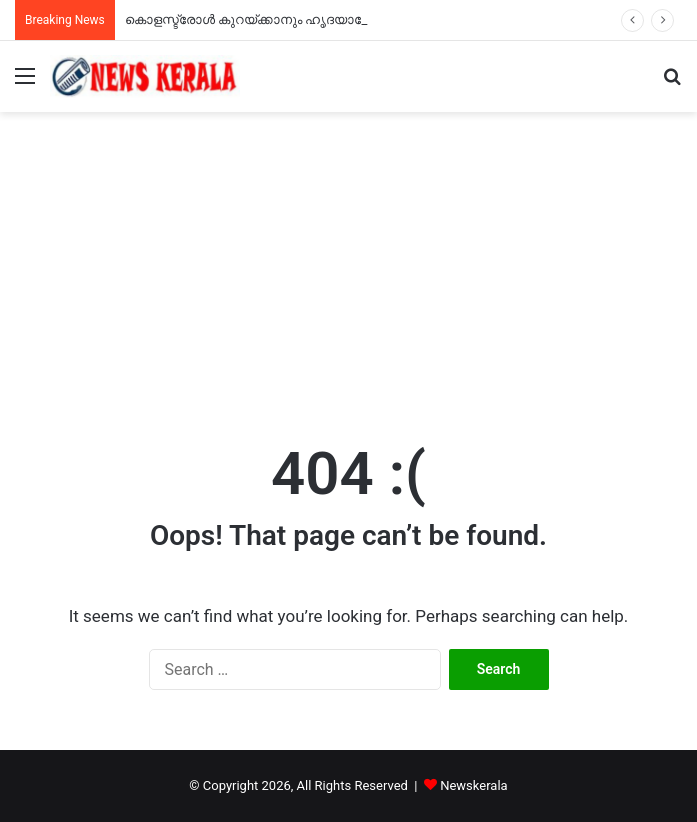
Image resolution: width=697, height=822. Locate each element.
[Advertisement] (348, 262)
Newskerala (473, 785)
